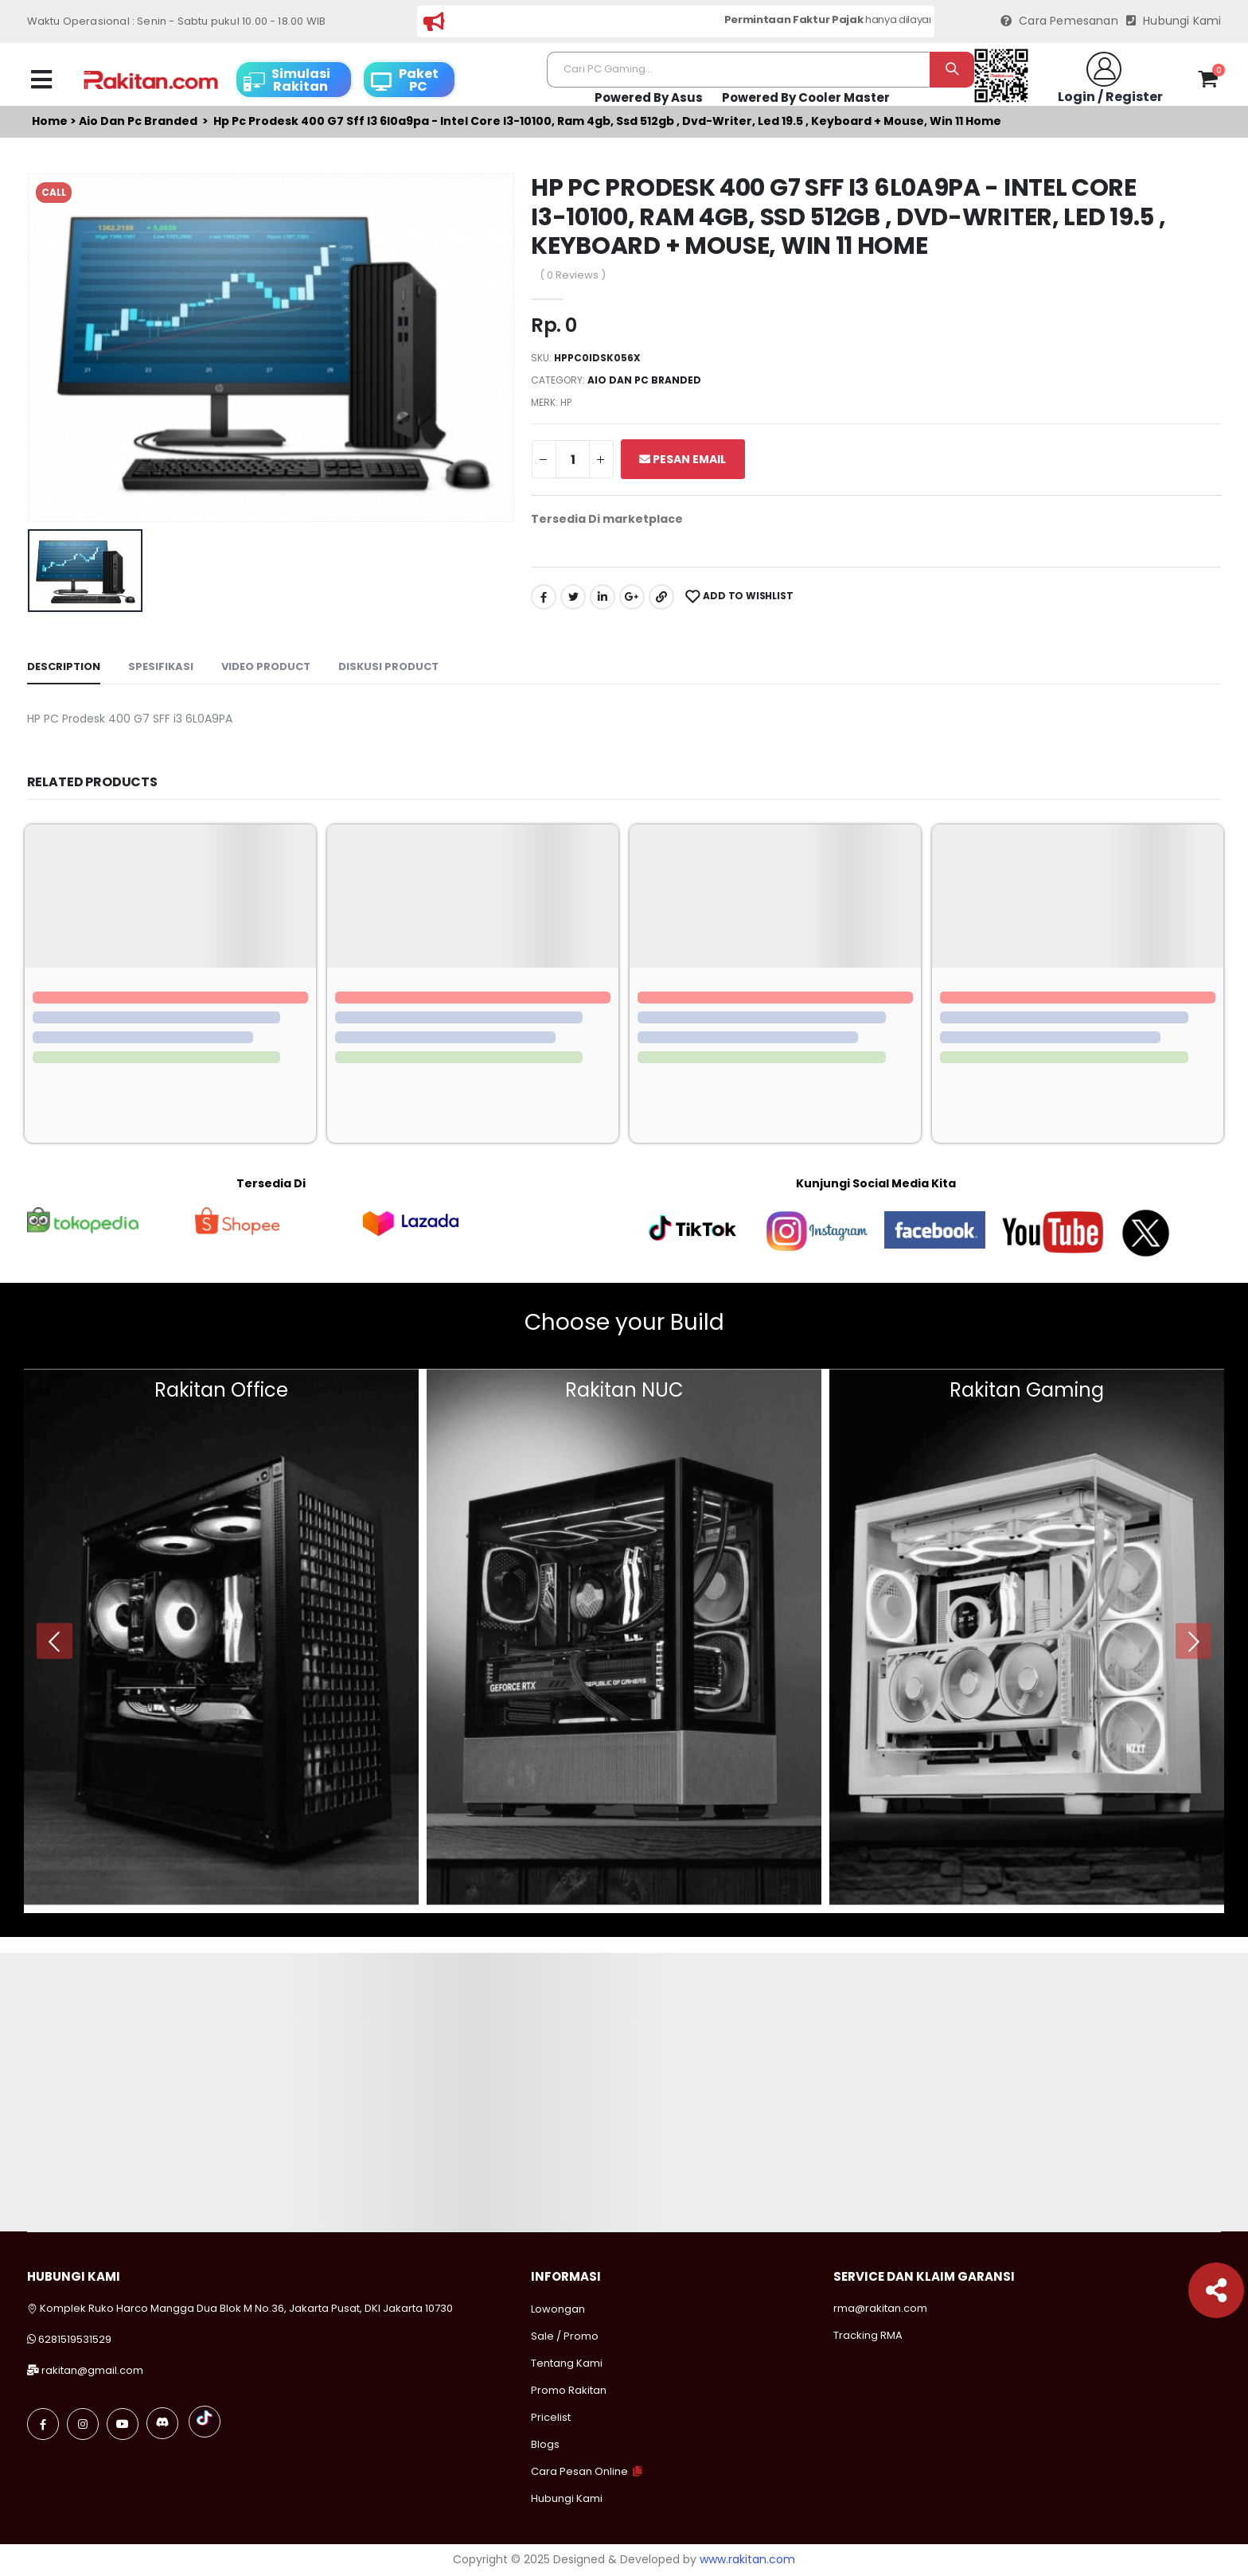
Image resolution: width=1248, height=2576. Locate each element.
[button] (1208, 82)
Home (50, 121)
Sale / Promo (565, 2336)
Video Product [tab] (265, 666)
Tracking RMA (868, 2335)
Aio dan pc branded (138, 121)
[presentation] (54, 1641)
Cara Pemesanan (1059, 21)
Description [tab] (63, 666)
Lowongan (558, 2309)
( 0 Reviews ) (573, 275)
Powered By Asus (649, 97)
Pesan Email (682, 459)
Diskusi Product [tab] (388, 666)
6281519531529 (74, 2339)
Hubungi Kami (1174, 21)
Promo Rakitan (568, 2390)
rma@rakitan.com (880, 2308)
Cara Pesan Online (579, 2471)
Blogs (545, 2444)
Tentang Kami (567, 2363)
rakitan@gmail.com (92, 2370)
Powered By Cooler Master (806, 97)
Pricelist (551, 2417)
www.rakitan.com (747, 2559)
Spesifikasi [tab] (160, 666)
